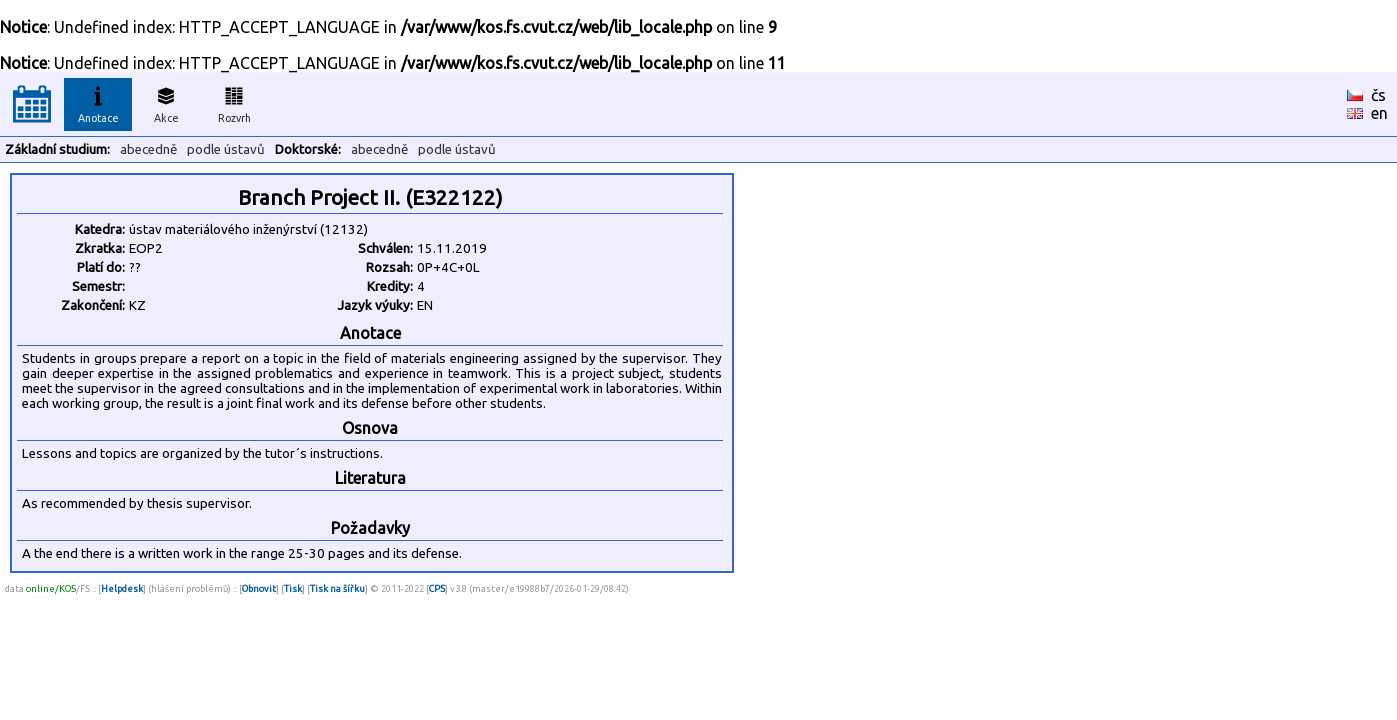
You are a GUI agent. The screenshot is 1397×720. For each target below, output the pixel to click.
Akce (166, 102)
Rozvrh (234, 102)
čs (1378, 95)
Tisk (293, 588)
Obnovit (259, 588)
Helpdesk (122, 588)
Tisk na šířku (337, 588)
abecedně (148, 149)
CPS (437, 588)
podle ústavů (226, 149)
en (1379, 113)
